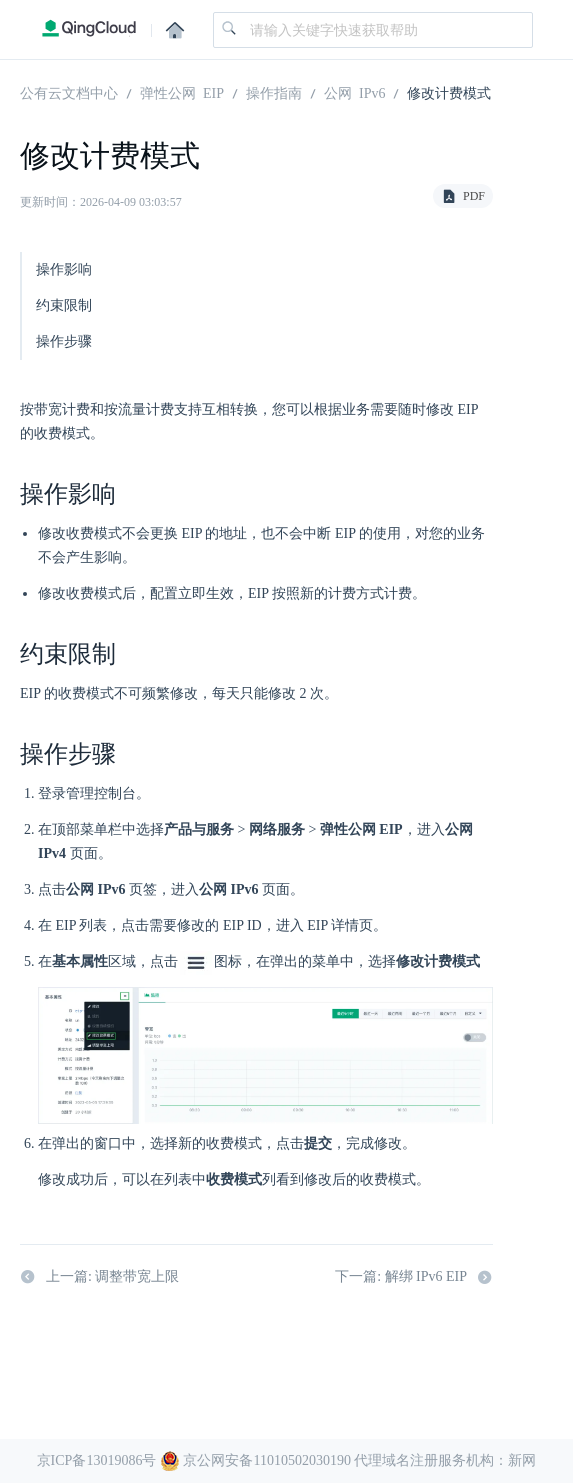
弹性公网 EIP (182, 92)
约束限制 (64, 305)
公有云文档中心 (69, 92)
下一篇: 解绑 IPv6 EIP (414, 1277)
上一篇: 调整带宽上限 (99, 1277)
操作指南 (274, 92)
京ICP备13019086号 (97, 1460)
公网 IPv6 (354, 92)
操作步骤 (64, 341)
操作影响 (64, 269)
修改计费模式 (449, 92)
